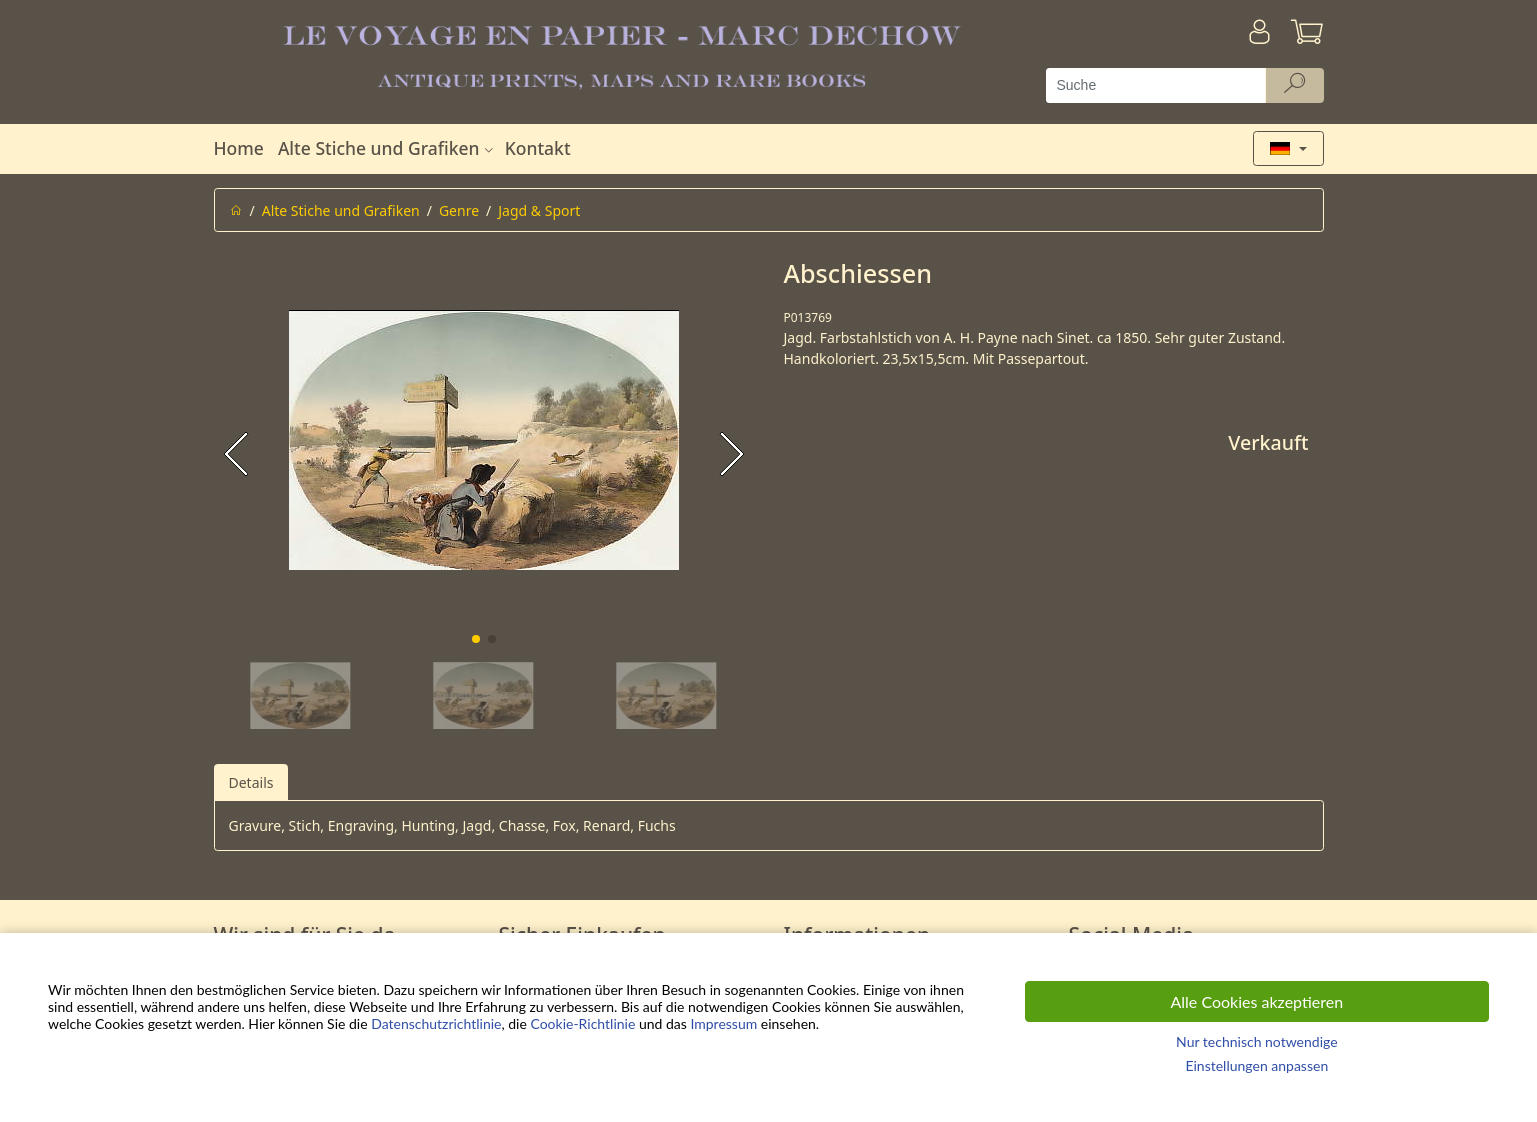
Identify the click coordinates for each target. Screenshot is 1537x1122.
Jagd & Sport (539, 210)
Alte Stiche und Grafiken (388, 148)
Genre (459, 210)
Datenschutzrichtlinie (436, 1023)
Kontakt (538, 148)
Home (239, 148)
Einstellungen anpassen (1256, 1065)
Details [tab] (251, 782)
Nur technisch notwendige (1256, 1041)
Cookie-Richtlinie (582, 1023)
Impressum (723, 1023)
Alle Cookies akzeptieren (1257, 1001)
